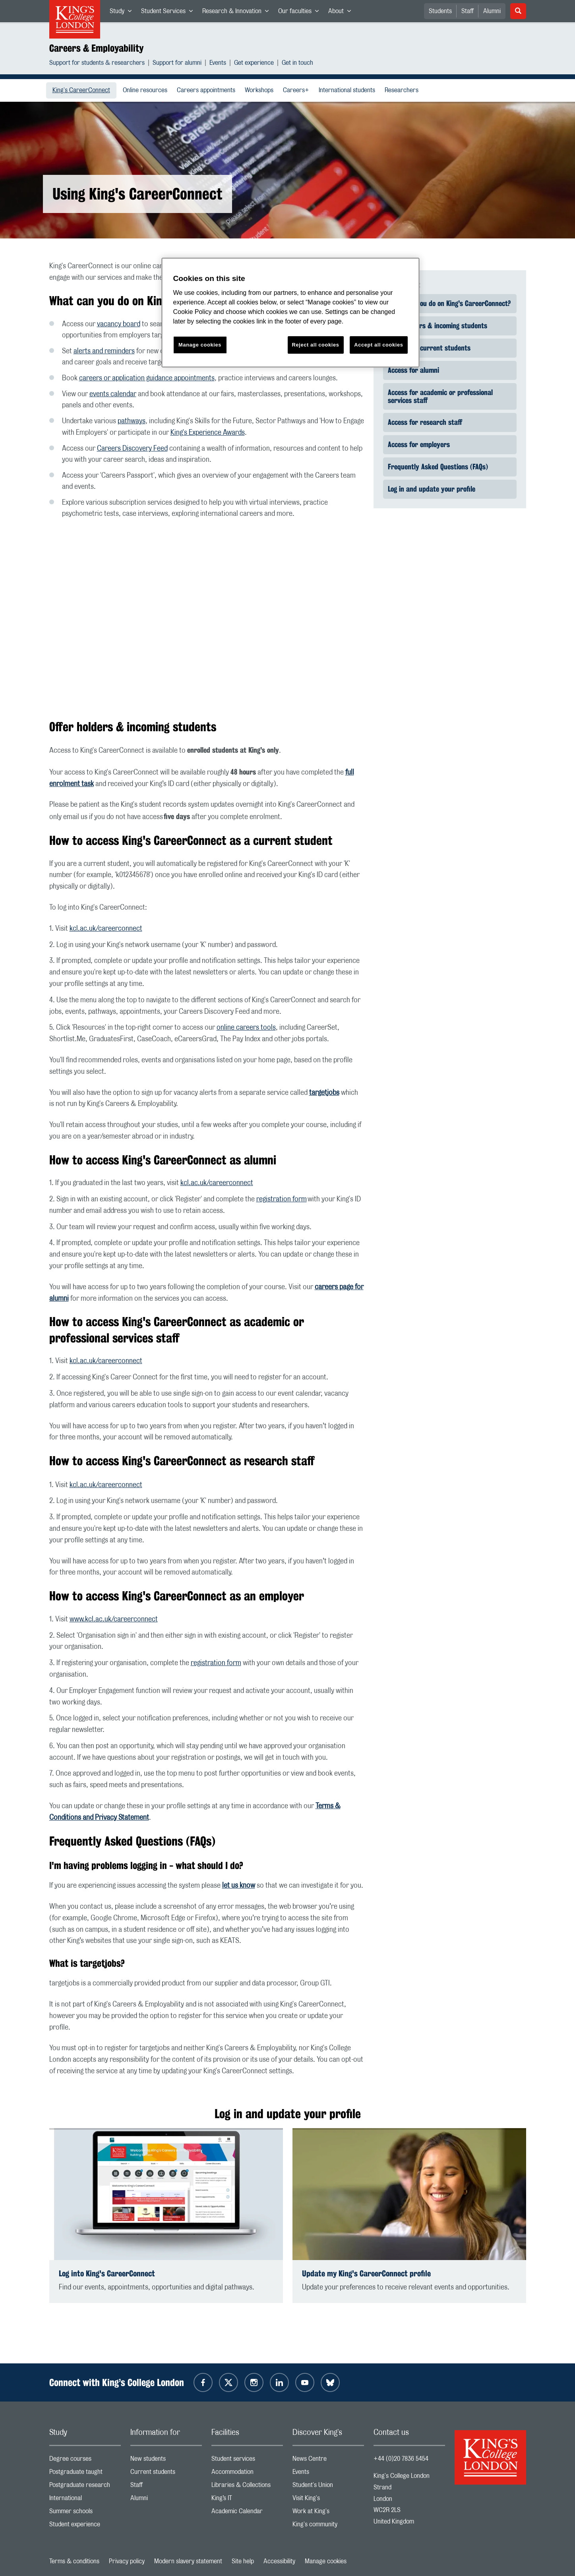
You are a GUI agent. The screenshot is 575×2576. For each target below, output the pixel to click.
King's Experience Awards (207, 432)
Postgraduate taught (85, 2474)
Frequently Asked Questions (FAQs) (438, 466)
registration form (281, 1199)
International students (348, 90)
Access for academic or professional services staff (440, 396)
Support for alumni (177, 64)
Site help (243, 2561)
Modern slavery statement (188, 2561)
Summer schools (85, 2513)
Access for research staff (425, 422)
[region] (290, 313)
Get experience (254, 64)
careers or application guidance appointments (147, 378)
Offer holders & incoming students (437, 325)
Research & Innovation (237, 12)
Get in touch (297, 64)
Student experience (85, 2526)
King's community (328, 2526)
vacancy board (118, 324)
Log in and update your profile (431, 489)
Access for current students (429, 348)
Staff (467, 11)
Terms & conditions (74, 2561)
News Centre (328, 2461)
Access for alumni (413, 370)
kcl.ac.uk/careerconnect (106, 928)
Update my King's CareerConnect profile (366, 2273)
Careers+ (297, 90)
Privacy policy (127, 2561)
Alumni (492, 11)
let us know (238, 1885)
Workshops (261, 90)
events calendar (112, 394)
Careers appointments (207, 90)
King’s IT (247, 2500)
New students (166, 2461)
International (85, 2500)
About (342, 12)
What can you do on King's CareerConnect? (449, 303)
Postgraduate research (85, 2487)
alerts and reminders (104, 351)
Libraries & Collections (247, 2487)
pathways (131, 421)
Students (440, 11)
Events (217, 64)
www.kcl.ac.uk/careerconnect (114, 1619)
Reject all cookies (315, 345)
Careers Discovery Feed (132, 448)
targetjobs (324, 1092)
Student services (247, 2461)
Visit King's (328, 2500)
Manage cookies (326, 2561)
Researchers (403, 90)
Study (123, 12)
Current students (166, 2474)
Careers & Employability (96, 48)
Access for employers (419, 444)
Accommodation (247, 2474)
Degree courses (85, 2461)
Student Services (169, 12)
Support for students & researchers (97, 64)
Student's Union (328, 2487)
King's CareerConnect (84, 90)
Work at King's (328, 2513)
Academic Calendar (247, 2513)
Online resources (146, 90)
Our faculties (300, 12)
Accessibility (279, 2561)
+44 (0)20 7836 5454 (401, 2459)
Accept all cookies (378, 345)
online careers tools (246, 1027)
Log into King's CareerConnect (107, 2273)
